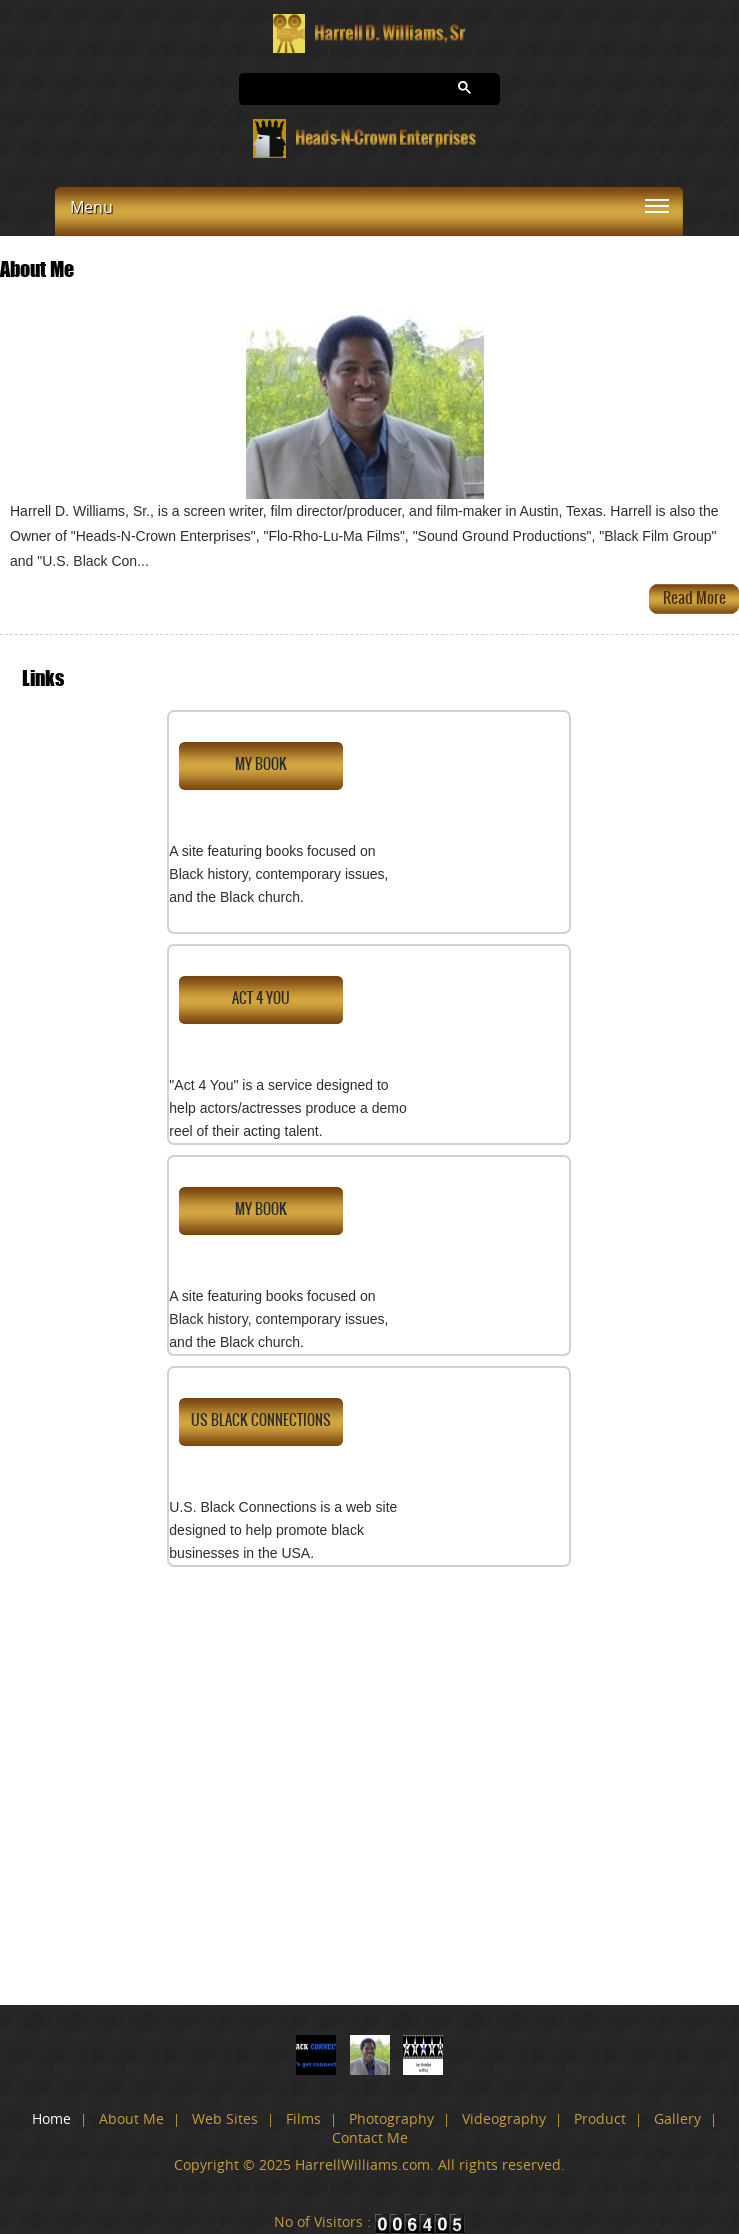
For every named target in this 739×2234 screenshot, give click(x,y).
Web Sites (225, 2118)
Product (600, 2118)
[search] (326, 89)
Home (51, 2118)
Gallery (677, 2118)
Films (303, 2118)
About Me (131, 2118)
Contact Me (370, 2137)
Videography (504, 2118)
